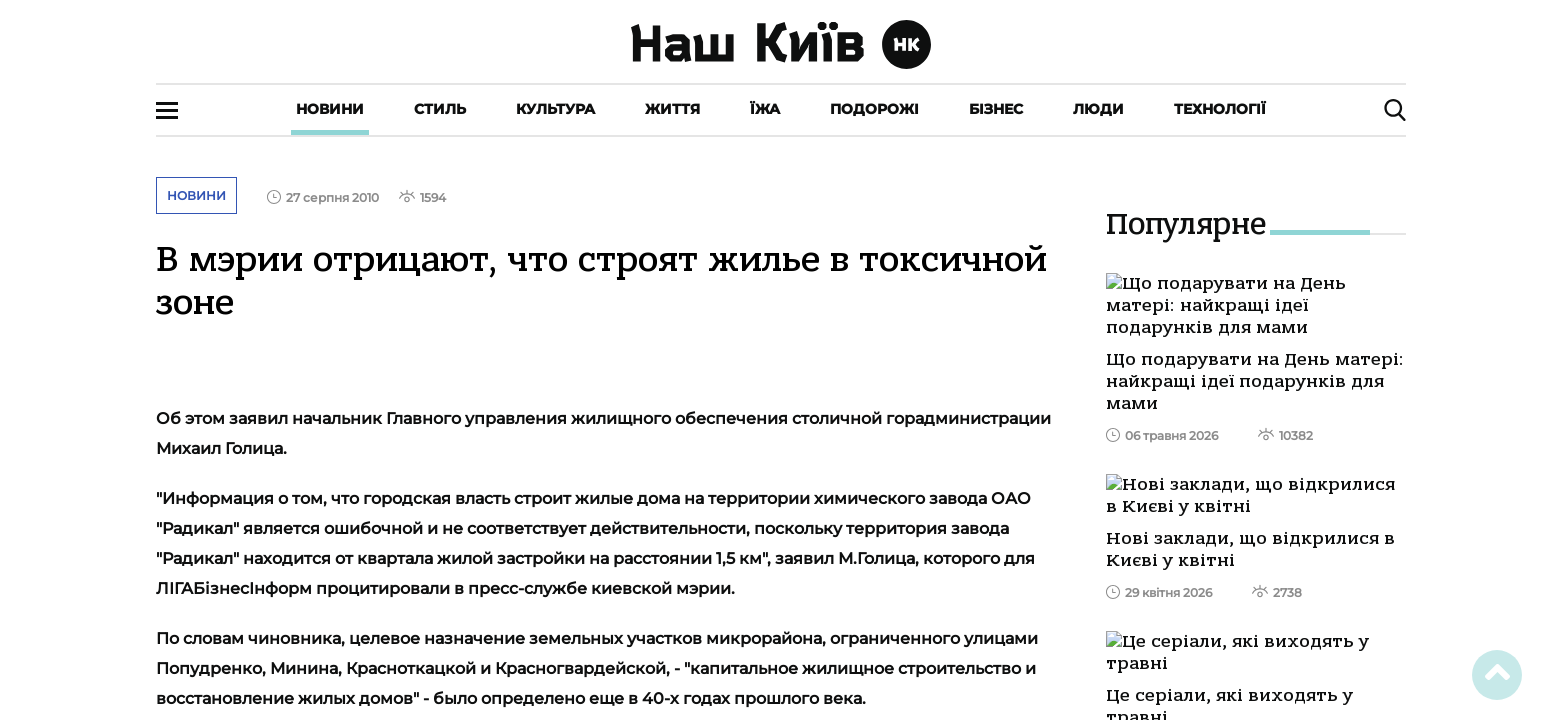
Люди (1098, 109)
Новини (330, 109)
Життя (672, 109)
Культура (555, 109)
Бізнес (996, 109)
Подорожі (874, 109)
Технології (1220, 109)
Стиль (440, 109)
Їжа (765, 109)
